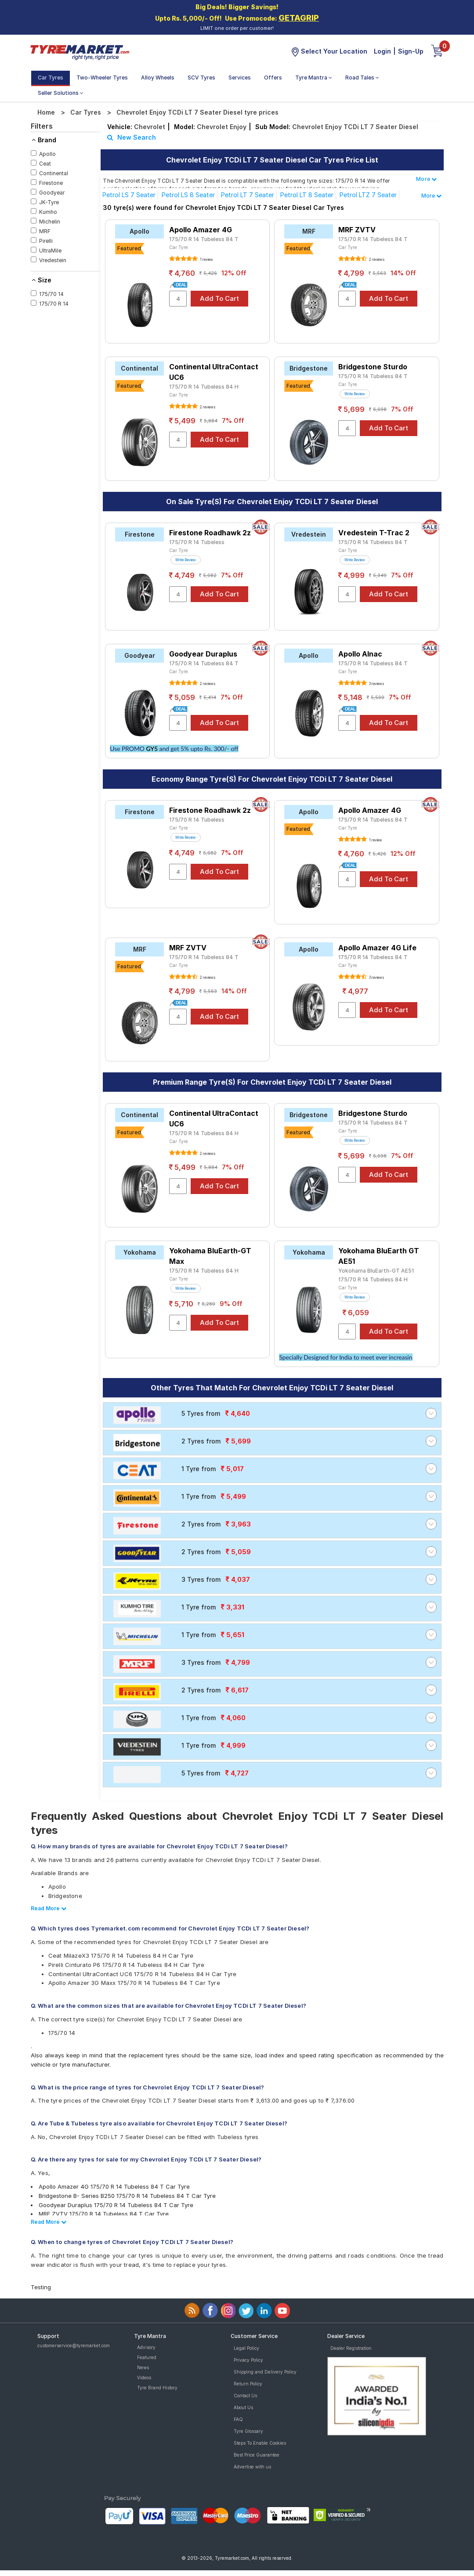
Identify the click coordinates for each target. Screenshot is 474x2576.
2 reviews (376, 259)
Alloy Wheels (157, 77)
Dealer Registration (351, 2348)
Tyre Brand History (157, 2387)
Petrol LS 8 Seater (188, 194)
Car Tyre (178, 247)
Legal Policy (246, 2348)
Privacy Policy (248, 2360)
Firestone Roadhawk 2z (210, 532)
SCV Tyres (201, 77)
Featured (146, 2357)
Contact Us (245, 2395)
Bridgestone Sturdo (372, 366)
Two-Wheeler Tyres (102, 77)
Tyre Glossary (248, 2431)
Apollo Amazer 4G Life (377, 947)
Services (239, 77)
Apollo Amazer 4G (200, 229)
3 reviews (376, 684)
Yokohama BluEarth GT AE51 (378, 1256)
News (143, 2367)
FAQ (238, 2419)
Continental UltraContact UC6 (213, 372)
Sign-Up (410, 51)
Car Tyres (50, 77)
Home (46, 112)
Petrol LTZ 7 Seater (368, 194)
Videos (144, 2377)
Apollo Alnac (360, 653)
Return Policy (248, 2383)
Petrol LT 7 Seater (247, 194)
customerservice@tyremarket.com (73, 2345)
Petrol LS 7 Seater (129, 194)
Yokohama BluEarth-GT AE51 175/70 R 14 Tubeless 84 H (376, 1275)
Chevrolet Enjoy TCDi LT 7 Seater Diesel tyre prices (197, 112)
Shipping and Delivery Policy (265, 2371)
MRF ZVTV (357, 229)
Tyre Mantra (313, 77)
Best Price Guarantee (256, 2454)
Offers (273, 77)
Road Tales (362, 77)
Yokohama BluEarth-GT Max (210, 1256)
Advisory (146, 2347)
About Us (243, 2407)
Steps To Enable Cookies (260, 2443)
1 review (206, 259)
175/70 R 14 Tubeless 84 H (204, 386)
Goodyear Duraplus (203, 653)
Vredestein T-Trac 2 (373, 532)
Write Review (354, 394)
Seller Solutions (60, 93)
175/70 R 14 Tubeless (196, 542)
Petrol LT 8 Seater (306, 194)
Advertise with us (252, 2466)
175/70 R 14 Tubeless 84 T (204, 239)
